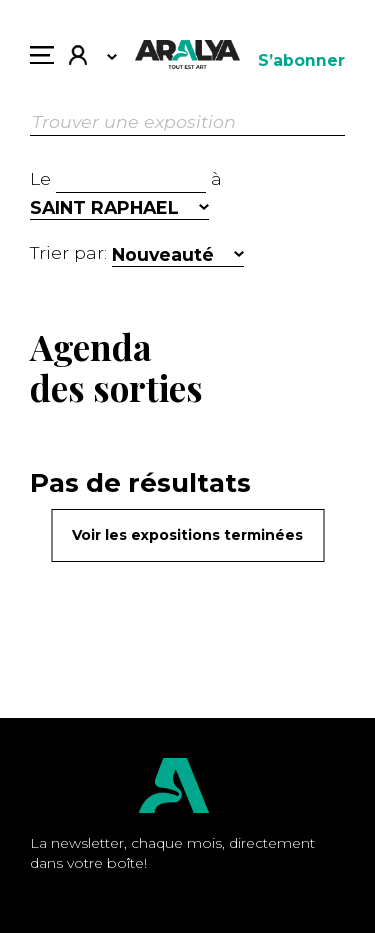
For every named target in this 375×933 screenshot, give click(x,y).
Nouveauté (163, 254)
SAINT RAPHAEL (104, 207)
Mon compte (78, 57)
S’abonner (301, 60)
